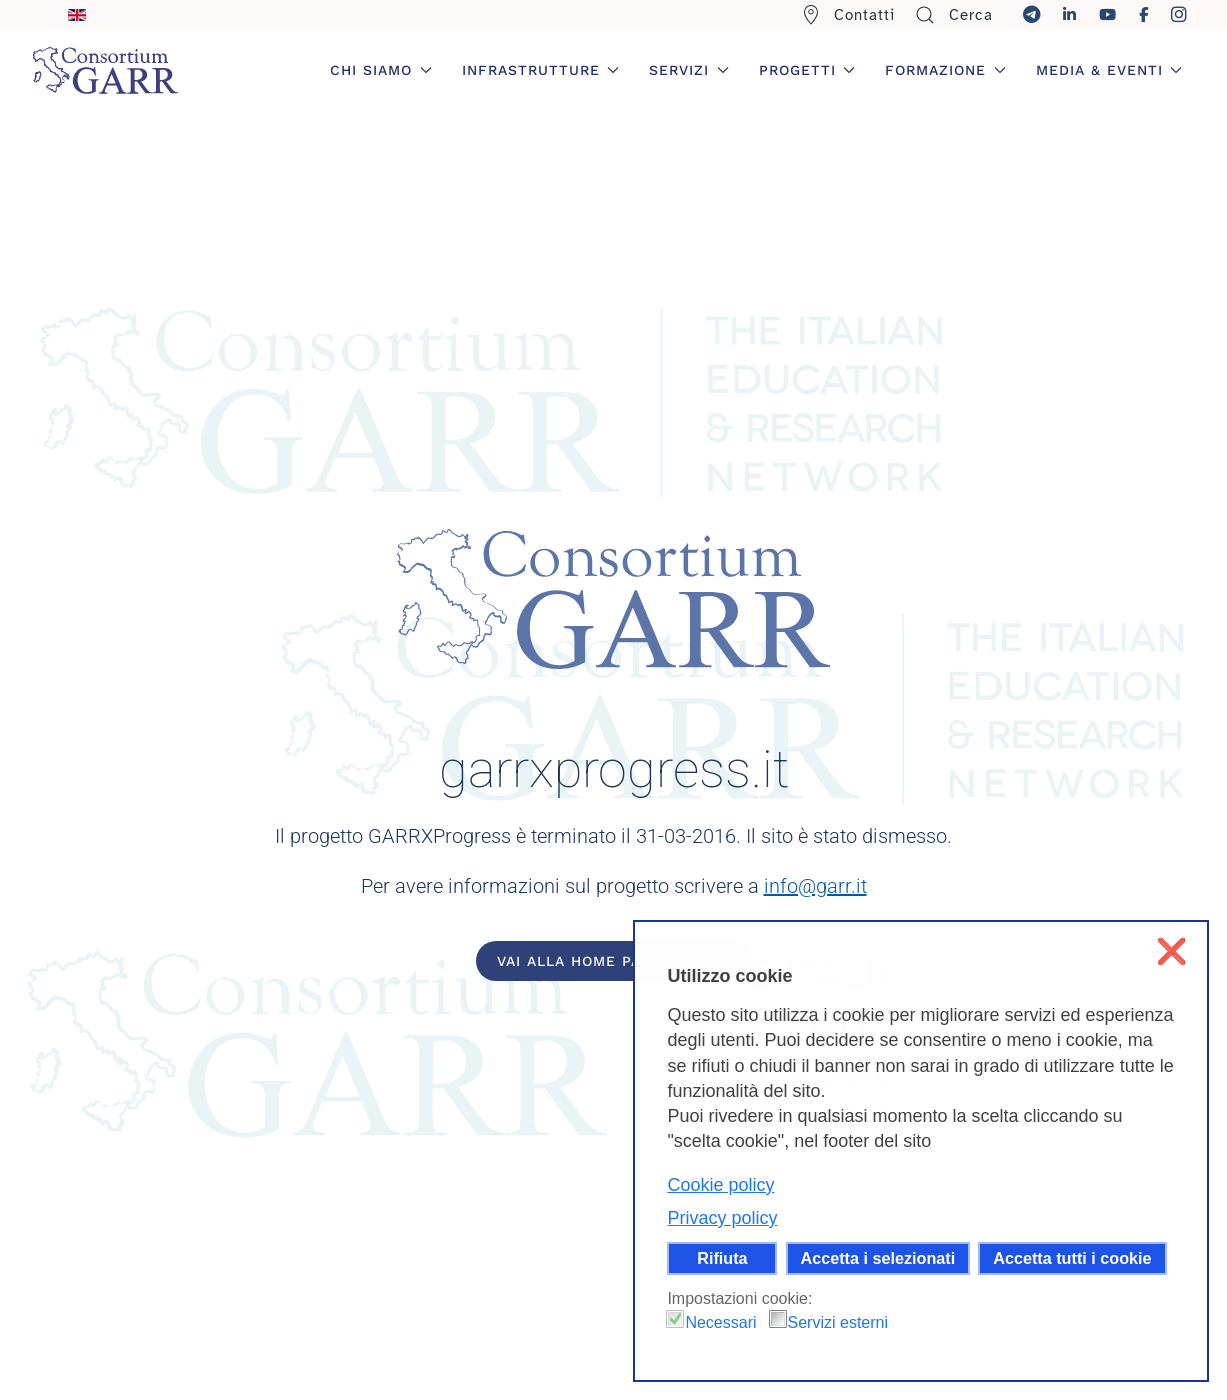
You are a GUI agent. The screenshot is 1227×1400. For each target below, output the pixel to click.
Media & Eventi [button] (1109, 70)
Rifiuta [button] (722, 1258)
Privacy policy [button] (722, 1218)
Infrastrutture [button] (541, 70)
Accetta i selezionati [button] (878, 1258)
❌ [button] (1171, 951)
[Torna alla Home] (105, 70)
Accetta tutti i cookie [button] (1072, 1258)
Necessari (720, 1322)
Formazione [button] (945, 70)
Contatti (848, 15)
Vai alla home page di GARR (614, 961)
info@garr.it (815, 886)
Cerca (954, 15)
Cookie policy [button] (720, 1185)
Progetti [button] (807, 70)
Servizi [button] (689, 70)
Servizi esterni (838, 1322)
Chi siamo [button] (381, 70)
